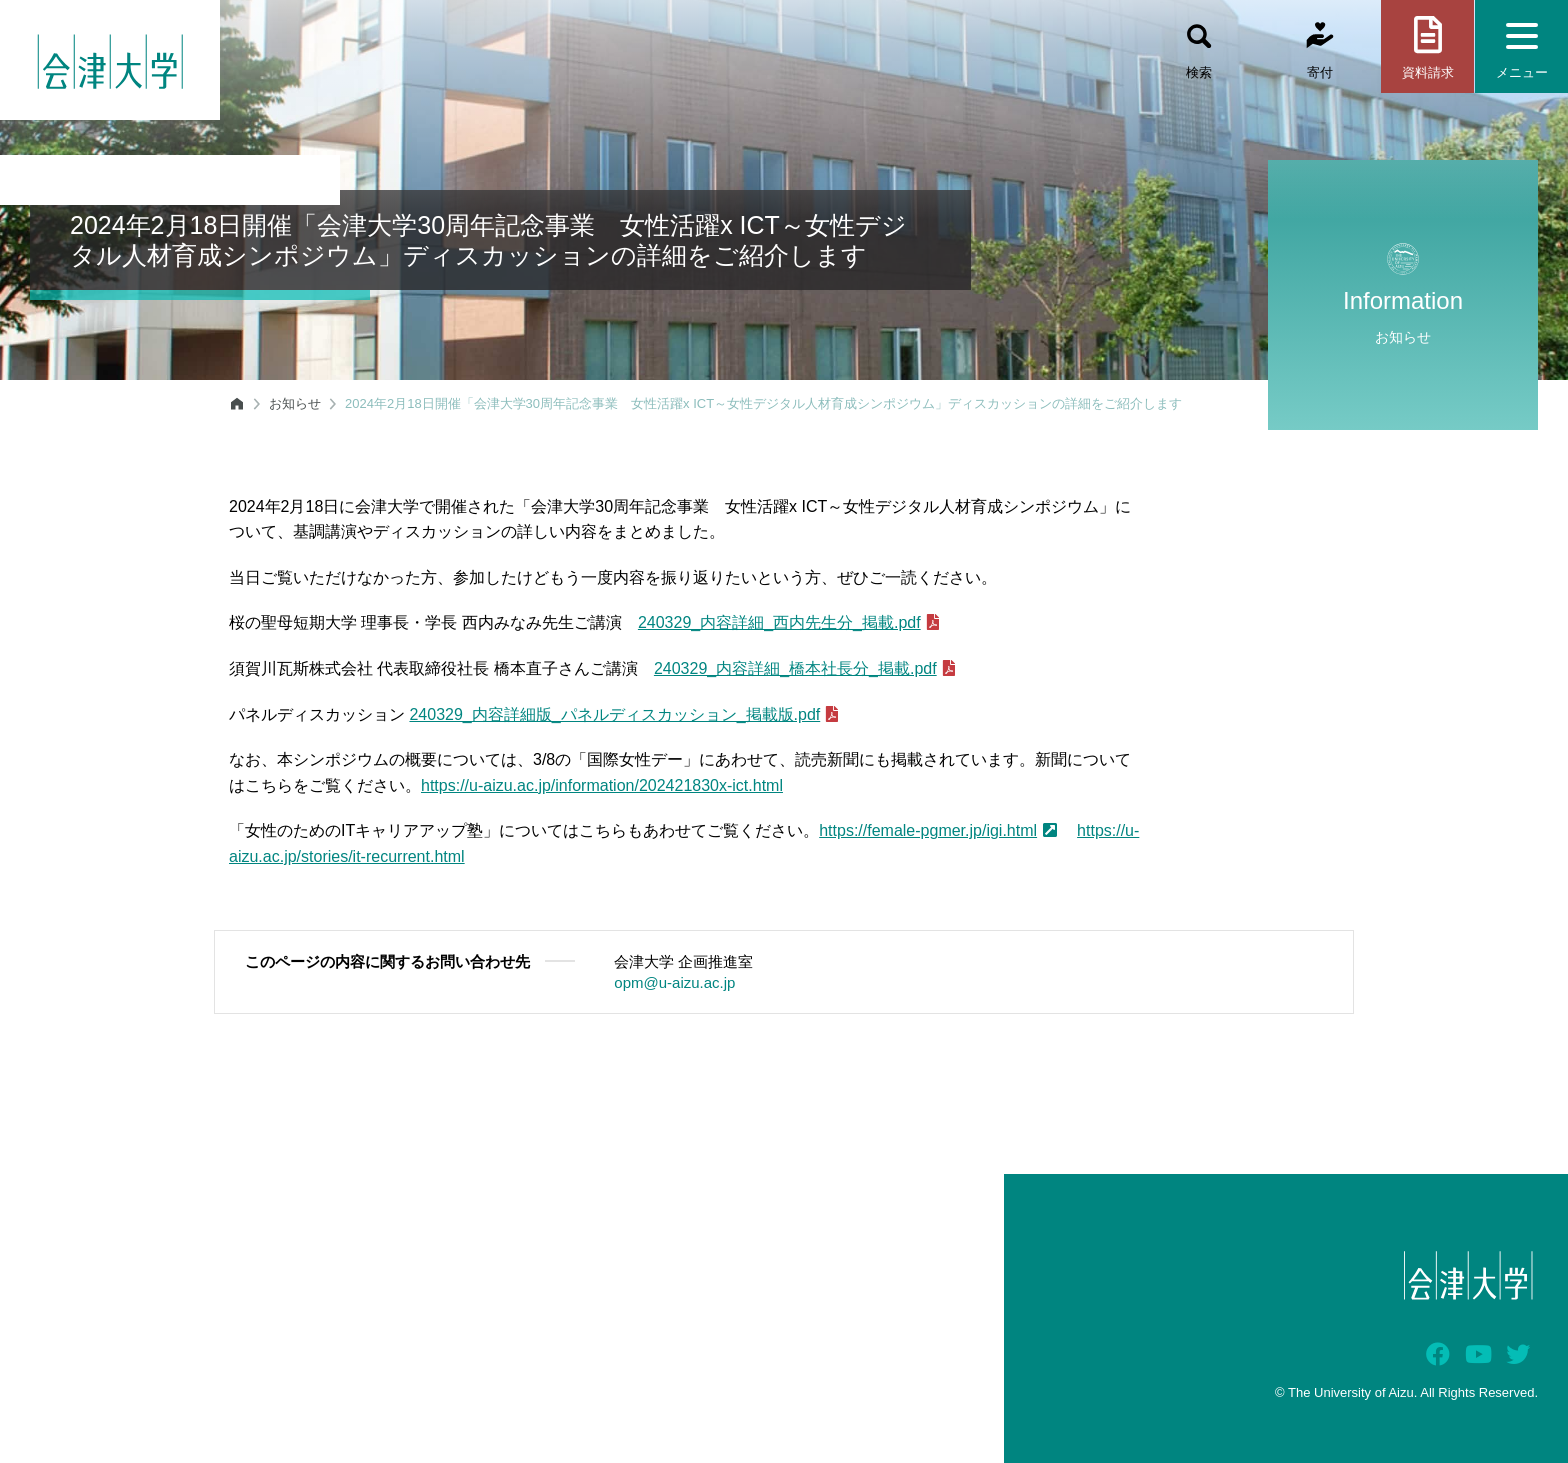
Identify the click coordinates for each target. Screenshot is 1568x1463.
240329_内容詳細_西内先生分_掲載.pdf (788, 622)
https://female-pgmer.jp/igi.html (938, 830)
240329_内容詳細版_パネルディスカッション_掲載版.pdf (623, 714)
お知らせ (295, 403)
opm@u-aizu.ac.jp (674, 982)
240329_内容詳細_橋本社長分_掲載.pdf (804, 668)
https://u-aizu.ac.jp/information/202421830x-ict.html (602, 785)
